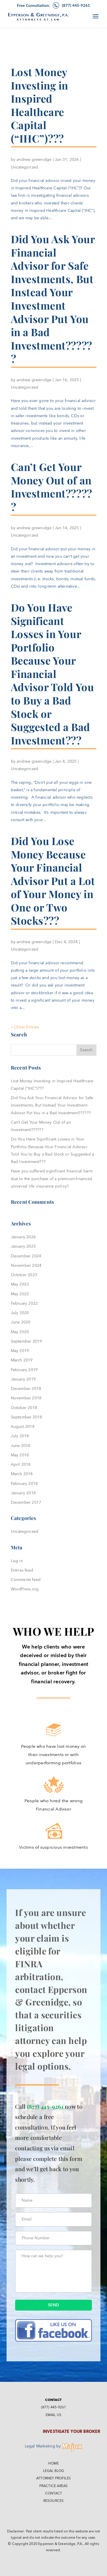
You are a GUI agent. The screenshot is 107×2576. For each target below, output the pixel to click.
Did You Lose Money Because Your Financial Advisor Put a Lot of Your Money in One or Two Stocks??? (53, 880)
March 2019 (22, 1360)
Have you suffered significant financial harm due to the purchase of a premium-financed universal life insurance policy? (52, 1178)
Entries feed (22, 1570)
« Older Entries (25, 1027)
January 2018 (23, 1493)
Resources (53, 2500)
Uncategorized (25, 167)
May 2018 (20, 1455)
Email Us (53, 2415)
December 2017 (26, 1502)
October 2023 (24, 1275)
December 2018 (26, 1388)
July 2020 (20, 1313)
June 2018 (21, 1445)
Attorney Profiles (53, 2478)
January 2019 (23, 1379)
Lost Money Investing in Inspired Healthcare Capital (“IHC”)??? (39, 105)
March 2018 (22, 1474)
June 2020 (21, 1322)
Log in (17, 1561)
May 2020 (20, 1332)
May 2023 (20, 1284)
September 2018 (26, 1417)
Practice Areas (53, 2486)
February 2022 (24, 1303)
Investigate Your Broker (71, 2431)
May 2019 (20, 1350)
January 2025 (23, 1246)
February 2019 (24, 1370)
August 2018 (23, 1426)
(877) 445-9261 (45, 2106)
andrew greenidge (34, 159)
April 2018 (21, 1464)
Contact (53, 2493)
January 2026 (23, 1237)
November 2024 (26, 1265)
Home (53, 2463)
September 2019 (26, 1341)
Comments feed (26, 1579)
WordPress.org (25, 1589)
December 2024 (26, 1256)
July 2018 (20, 1436)
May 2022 (20, 1294)
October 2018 (24, 1407)
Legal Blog (53, 2471)
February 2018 (24, 1483)
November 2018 (26, 1398)
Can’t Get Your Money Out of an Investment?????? (51, 486)
